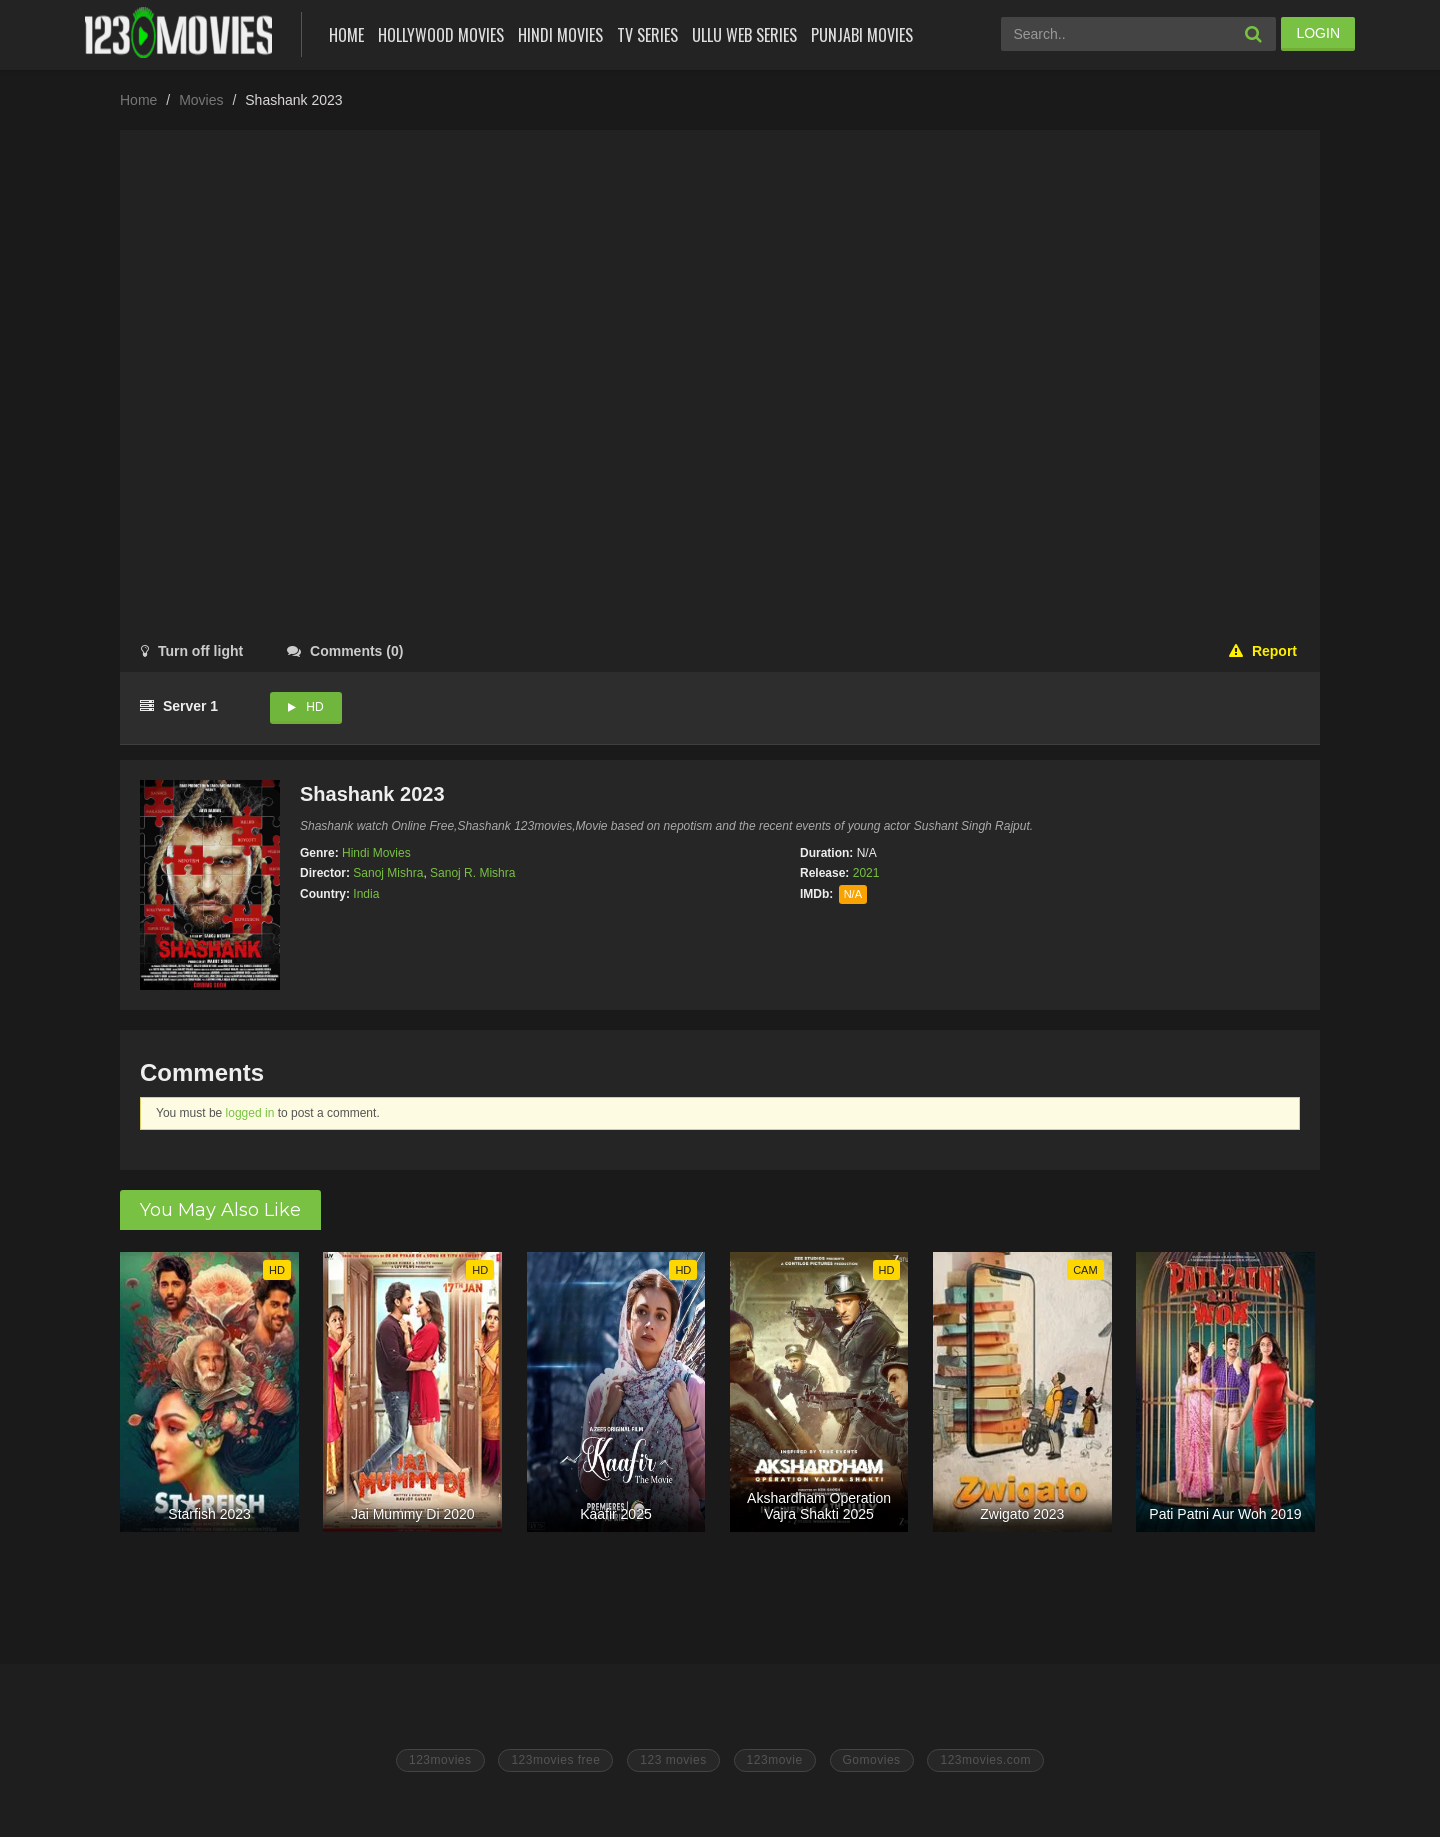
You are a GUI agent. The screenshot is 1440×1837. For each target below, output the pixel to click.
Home (346, 35)
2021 (866, 873)
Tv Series (647, 35)
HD (314, 707)
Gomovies (872, 1760)
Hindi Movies (560, 35)
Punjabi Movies (862, 35)
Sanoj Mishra (388, 873)
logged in (250, 1113)
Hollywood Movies (441, 35)
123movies (440, 1760)
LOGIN (1318, 33)
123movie (775, 1760)
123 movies (673, 1760)
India (366, 894)
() (345, 651)
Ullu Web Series (744, 35)
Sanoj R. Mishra (472, 873)
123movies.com (985, 1760)
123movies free (555, 1760)
